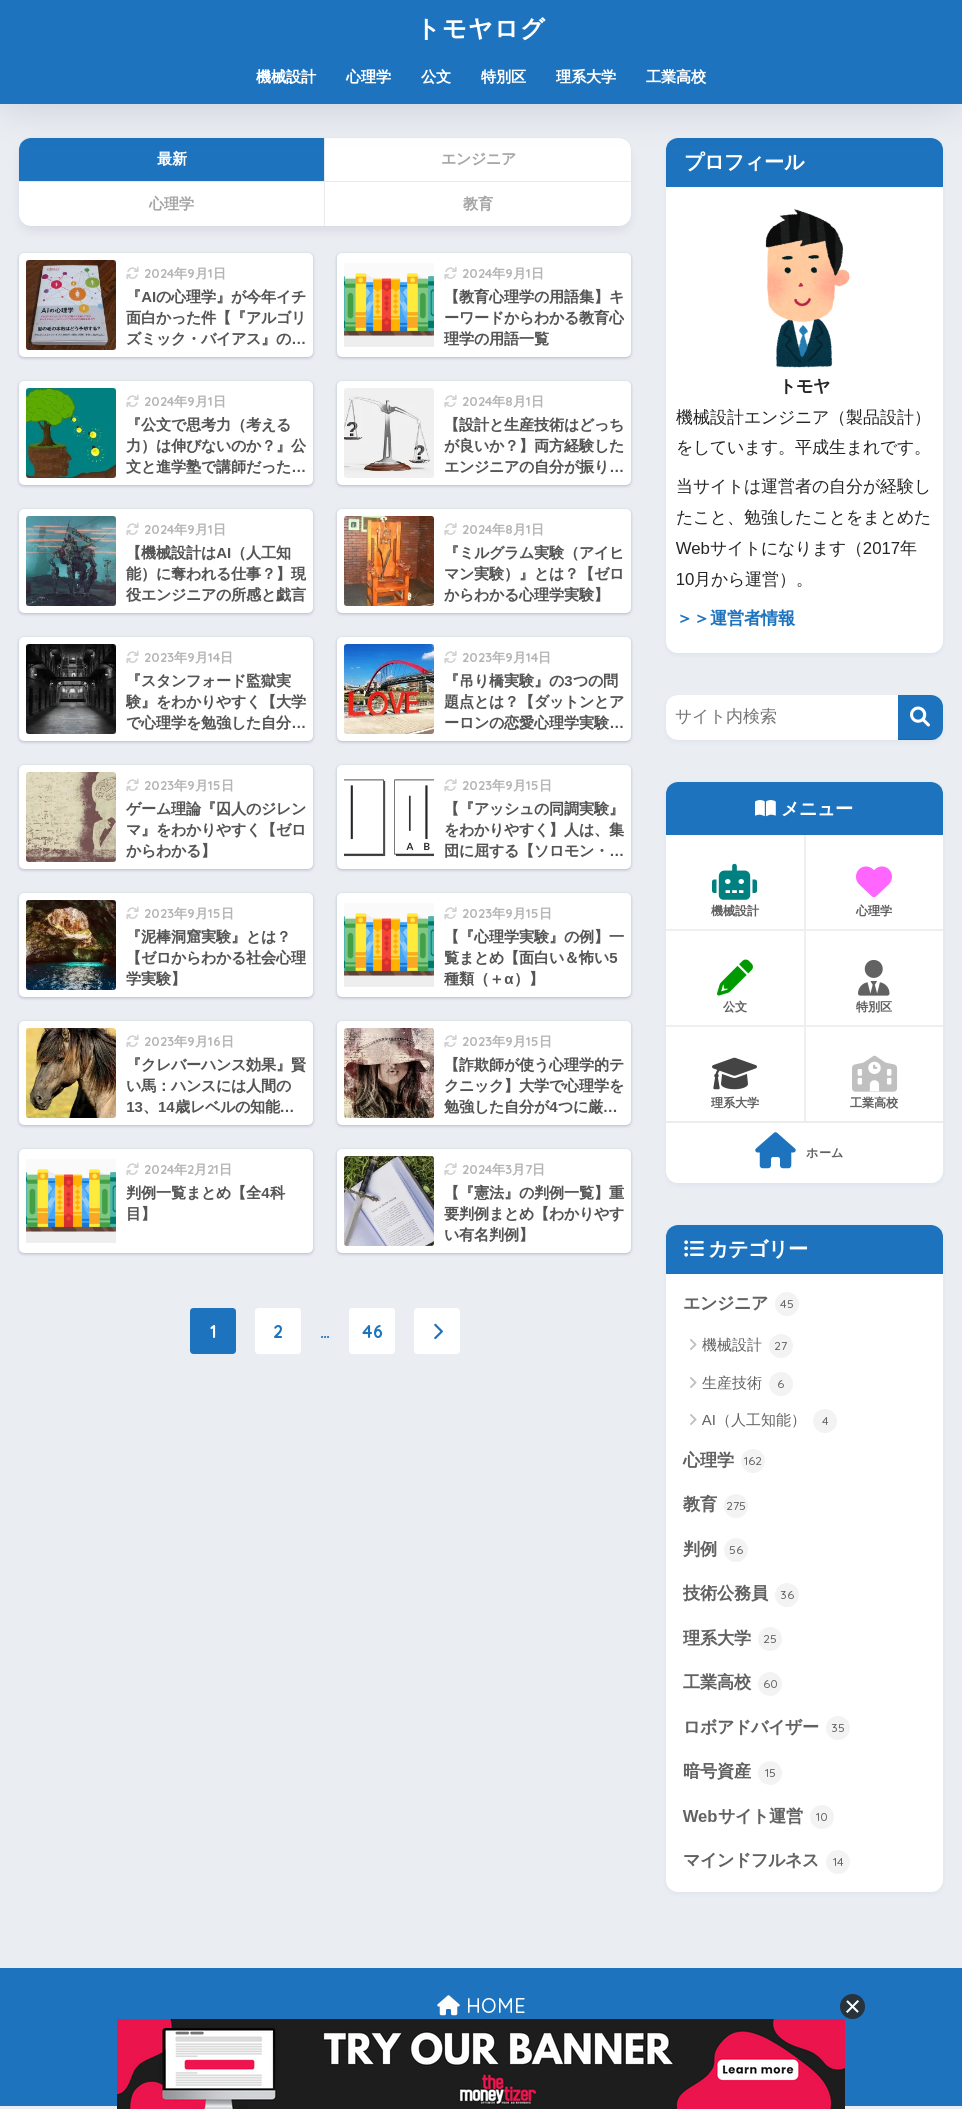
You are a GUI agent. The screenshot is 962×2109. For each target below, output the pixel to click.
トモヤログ (481, 28)
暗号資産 (733, 1774)
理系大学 (586, 76)
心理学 (368, 76)
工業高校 (676, 76)
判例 (716, 1551)
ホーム (799, 1151)
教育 (716, 1506)
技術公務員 (741, 1596)
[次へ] (437, 1331)
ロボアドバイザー (767, 1730)
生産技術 (747, 1384)
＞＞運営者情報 (735, 618)
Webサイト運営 (759, 1819)
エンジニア (741, 1304)
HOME (481, 2007)
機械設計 (286, 76)
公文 (436, 76)
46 (372, 1331)
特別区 (503, 76)
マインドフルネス (767, 1864)
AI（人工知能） (769, 1421)
